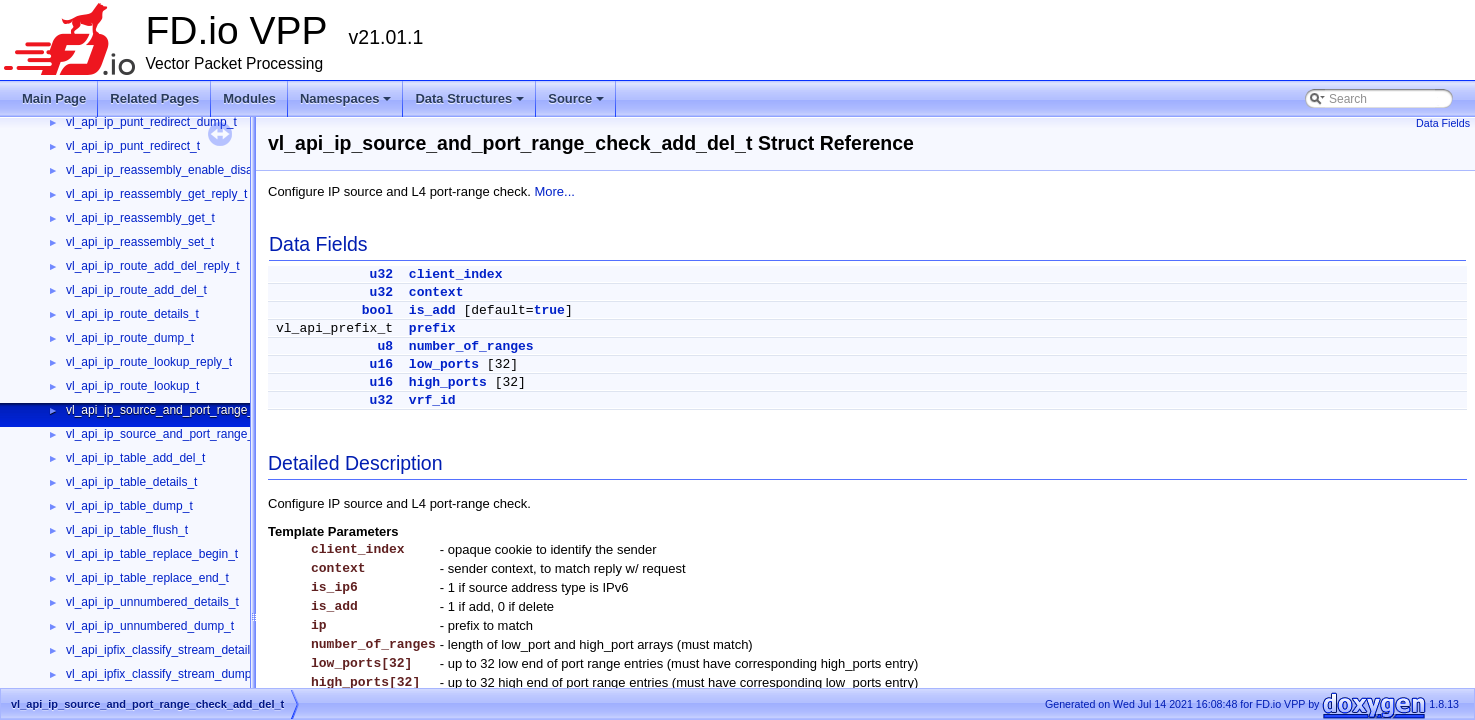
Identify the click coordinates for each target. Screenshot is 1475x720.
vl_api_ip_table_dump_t (129, 506)
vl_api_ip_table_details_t (131, 482)
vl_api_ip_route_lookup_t (132, 386)
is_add (432, 310)
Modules (249, 98)
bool (377, 310)
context (436, 292)
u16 (381, 364)
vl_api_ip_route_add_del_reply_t (152, 266)
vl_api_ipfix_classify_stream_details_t (166, 650)
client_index (456, 274)
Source (577, 104)
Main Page (54, 98)
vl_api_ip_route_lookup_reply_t (149, 362)
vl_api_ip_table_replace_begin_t (152, 554)
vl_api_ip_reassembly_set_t (140, 242)
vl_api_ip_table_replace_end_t (147, 578)
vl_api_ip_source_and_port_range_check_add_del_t (205, 410)
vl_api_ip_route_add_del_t (136, 290)
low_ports (444, 364)
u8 (385, 346)
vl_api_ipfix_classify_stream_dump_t (163, 674)
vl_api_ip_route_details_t (132, 314)
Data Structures (471, 104)
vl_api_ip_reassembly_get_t (140, 218)
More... (554, 191)
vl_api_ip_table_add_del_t (135, 458)
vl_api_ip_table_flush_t (127, 530)
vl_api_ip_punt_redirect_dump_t (151, 122)
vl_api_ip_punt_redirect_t (133, 146)
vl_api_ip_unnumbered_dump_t (150, 626)
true (549, 310)
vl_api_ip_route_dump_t (130, 338)
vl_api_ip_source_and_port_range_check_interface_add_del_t (232, 434)
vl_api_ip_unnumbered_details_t (152, 602)
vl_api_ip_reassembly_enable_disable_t (172, 170)
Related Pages (154, 98)
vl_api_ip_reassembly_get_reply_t (156, 194)
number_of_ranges (471, 346)
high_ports (448, 382)
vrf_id (432, 400)
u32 (381, 274)
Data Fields (1443, 123)
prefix (432, 328)
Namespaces (347, 104)
